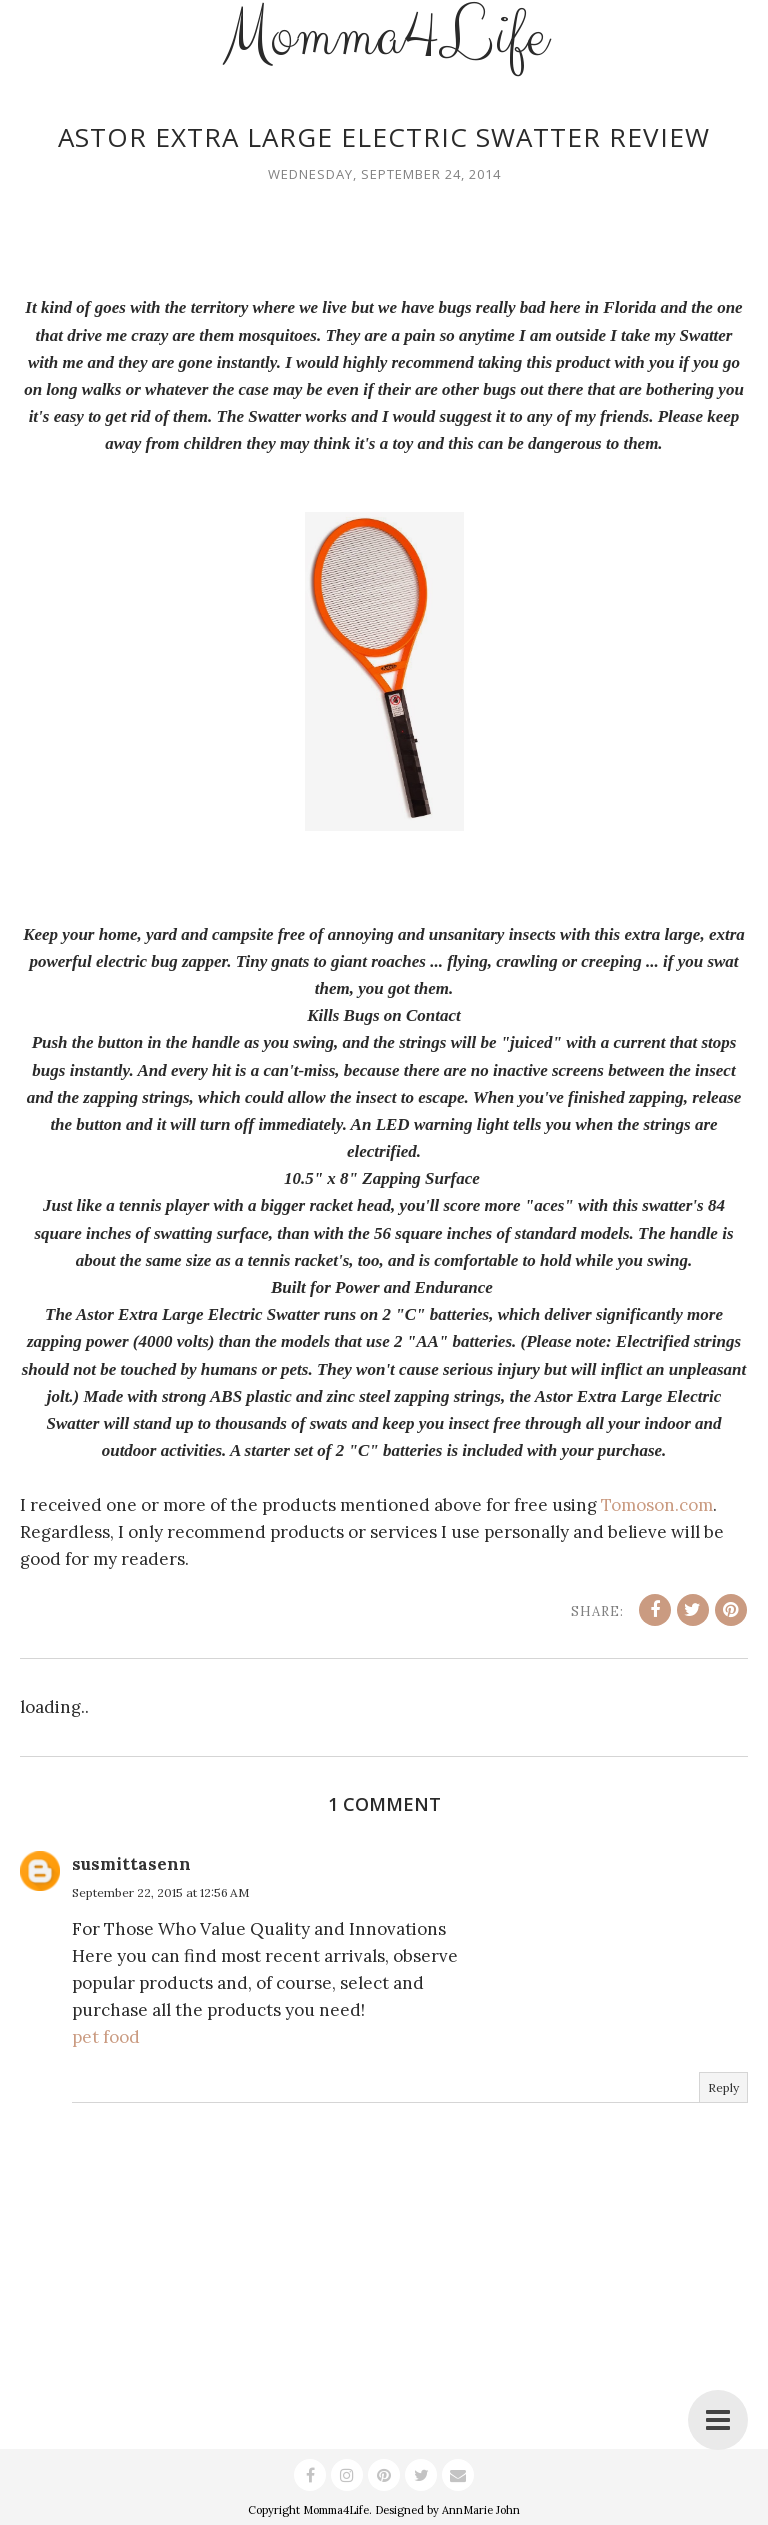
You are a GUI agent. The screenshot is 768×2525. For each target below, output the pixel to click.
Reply (723, 2087)
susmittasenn (131, 1864)
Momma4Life (336, 2510)
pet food (106, 2037)
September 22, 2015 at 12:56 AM (160, 1892)
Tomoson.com (657, 1505)
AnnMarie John (481, 2510)
